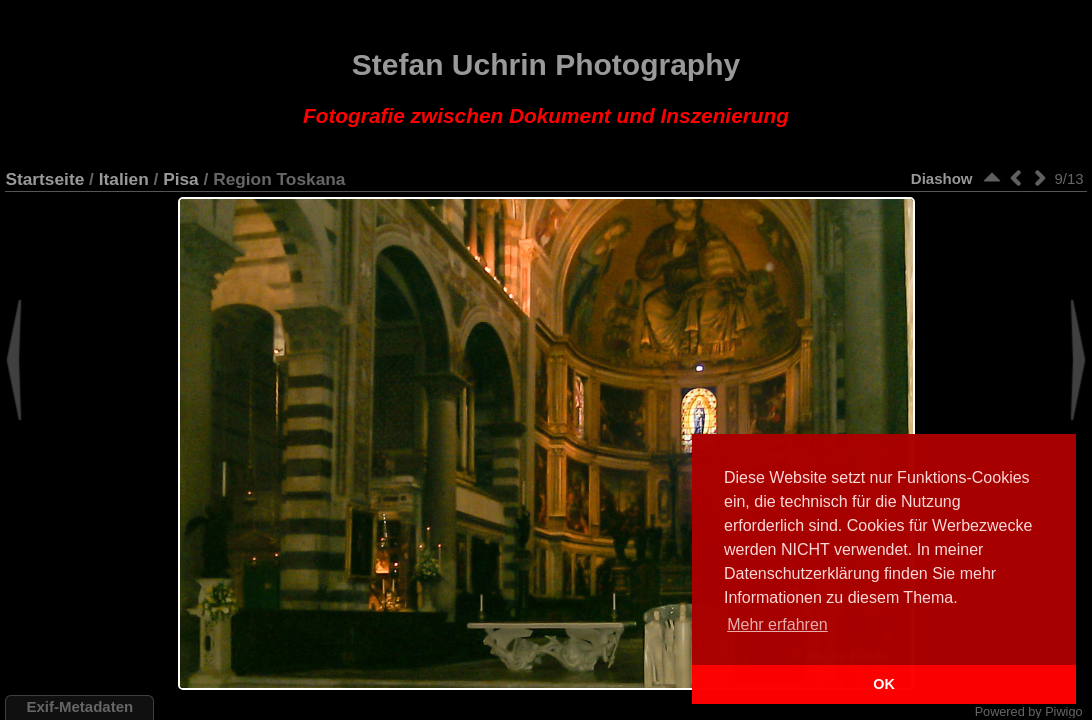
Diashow (942, 178)
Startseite (44, 179)
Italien (124, 179)
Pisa (181, 179)
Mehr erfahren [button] (777, 624)
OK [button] (884, 684)
